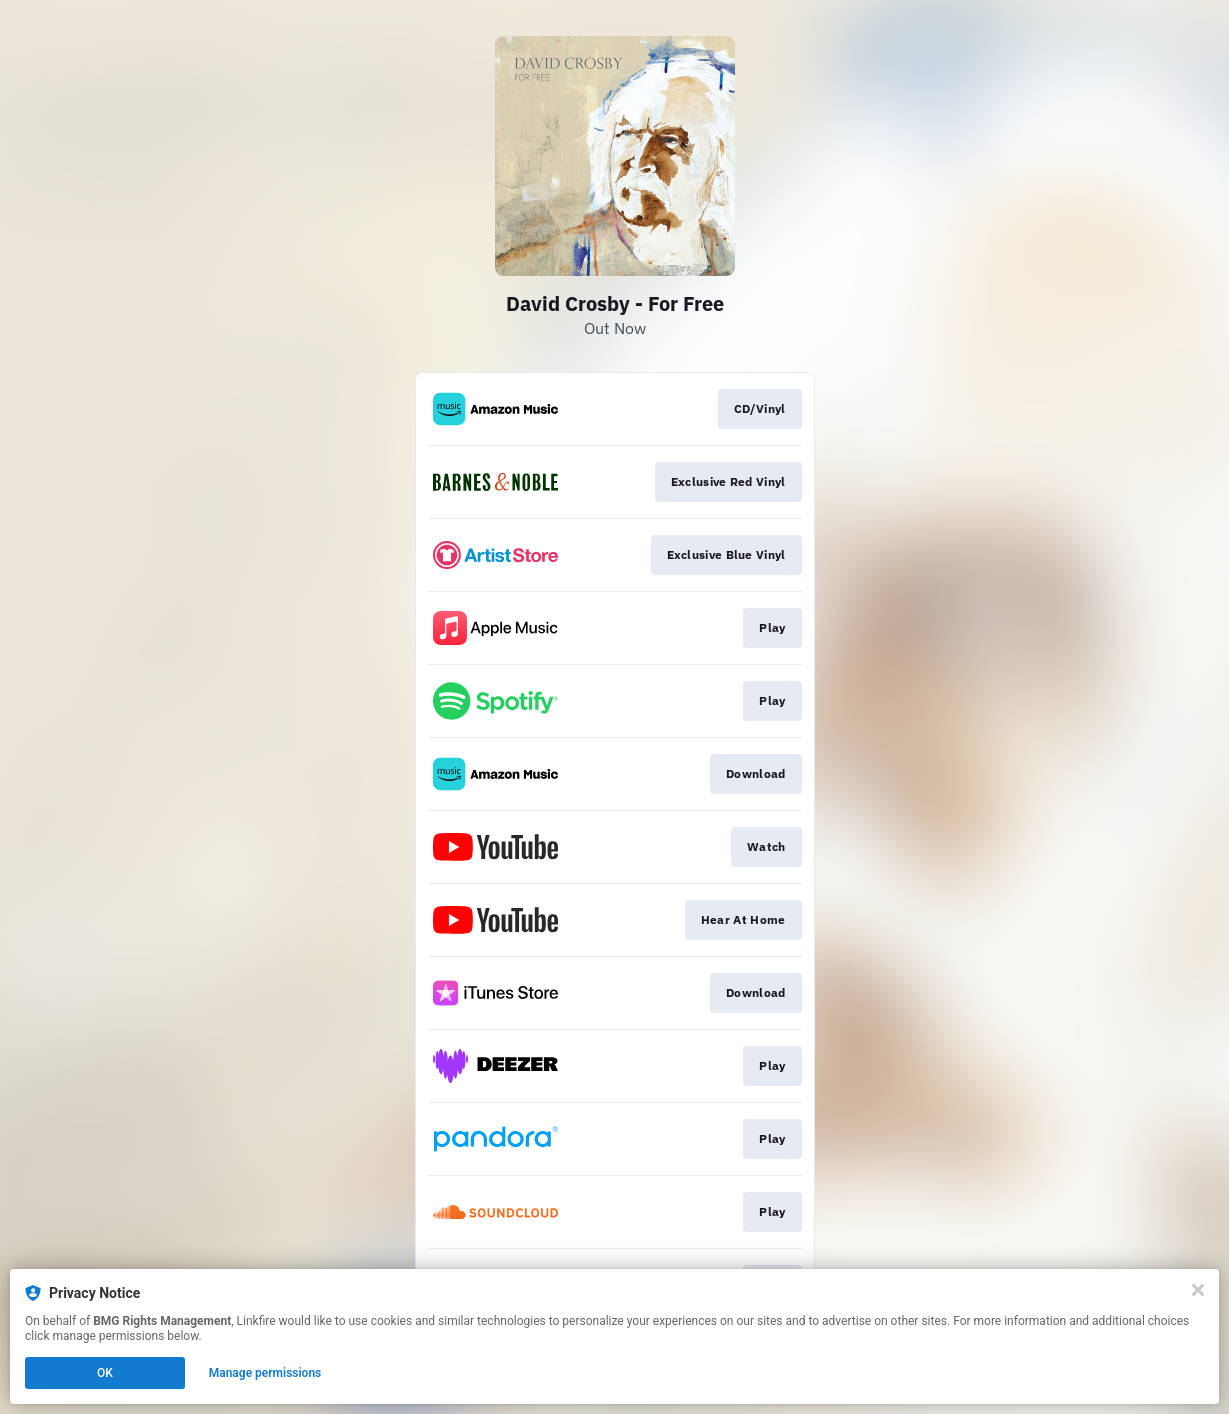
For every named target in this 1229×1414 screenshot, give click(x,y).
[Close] (1198, 1290)
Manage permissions (265, 1373)
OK (105, 1373)
